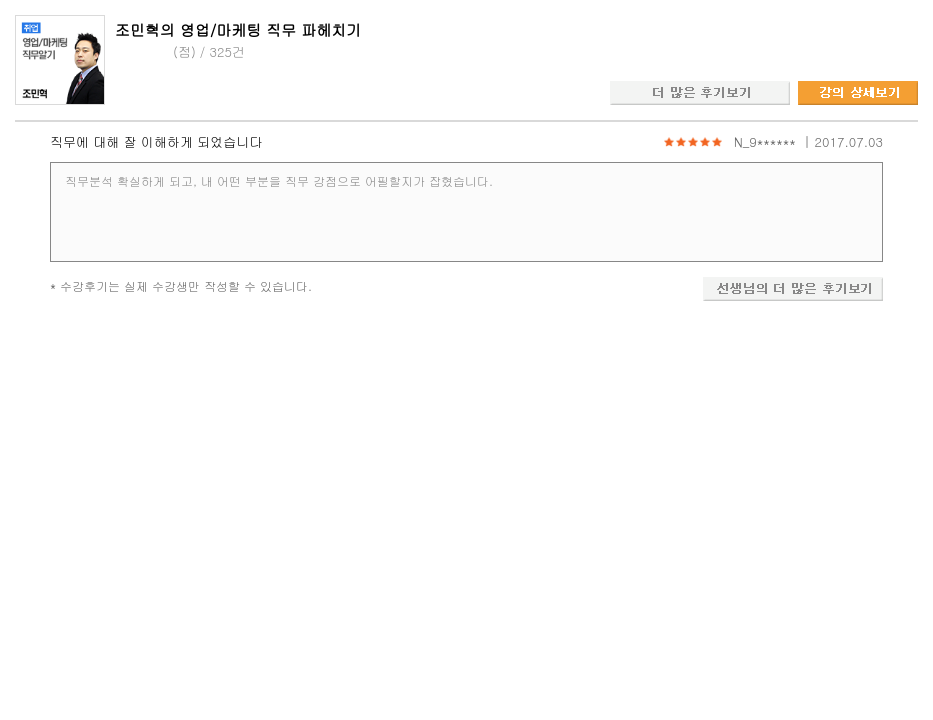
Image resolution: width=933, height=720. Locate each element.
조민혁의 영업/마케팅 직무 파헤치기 (238, 29)
